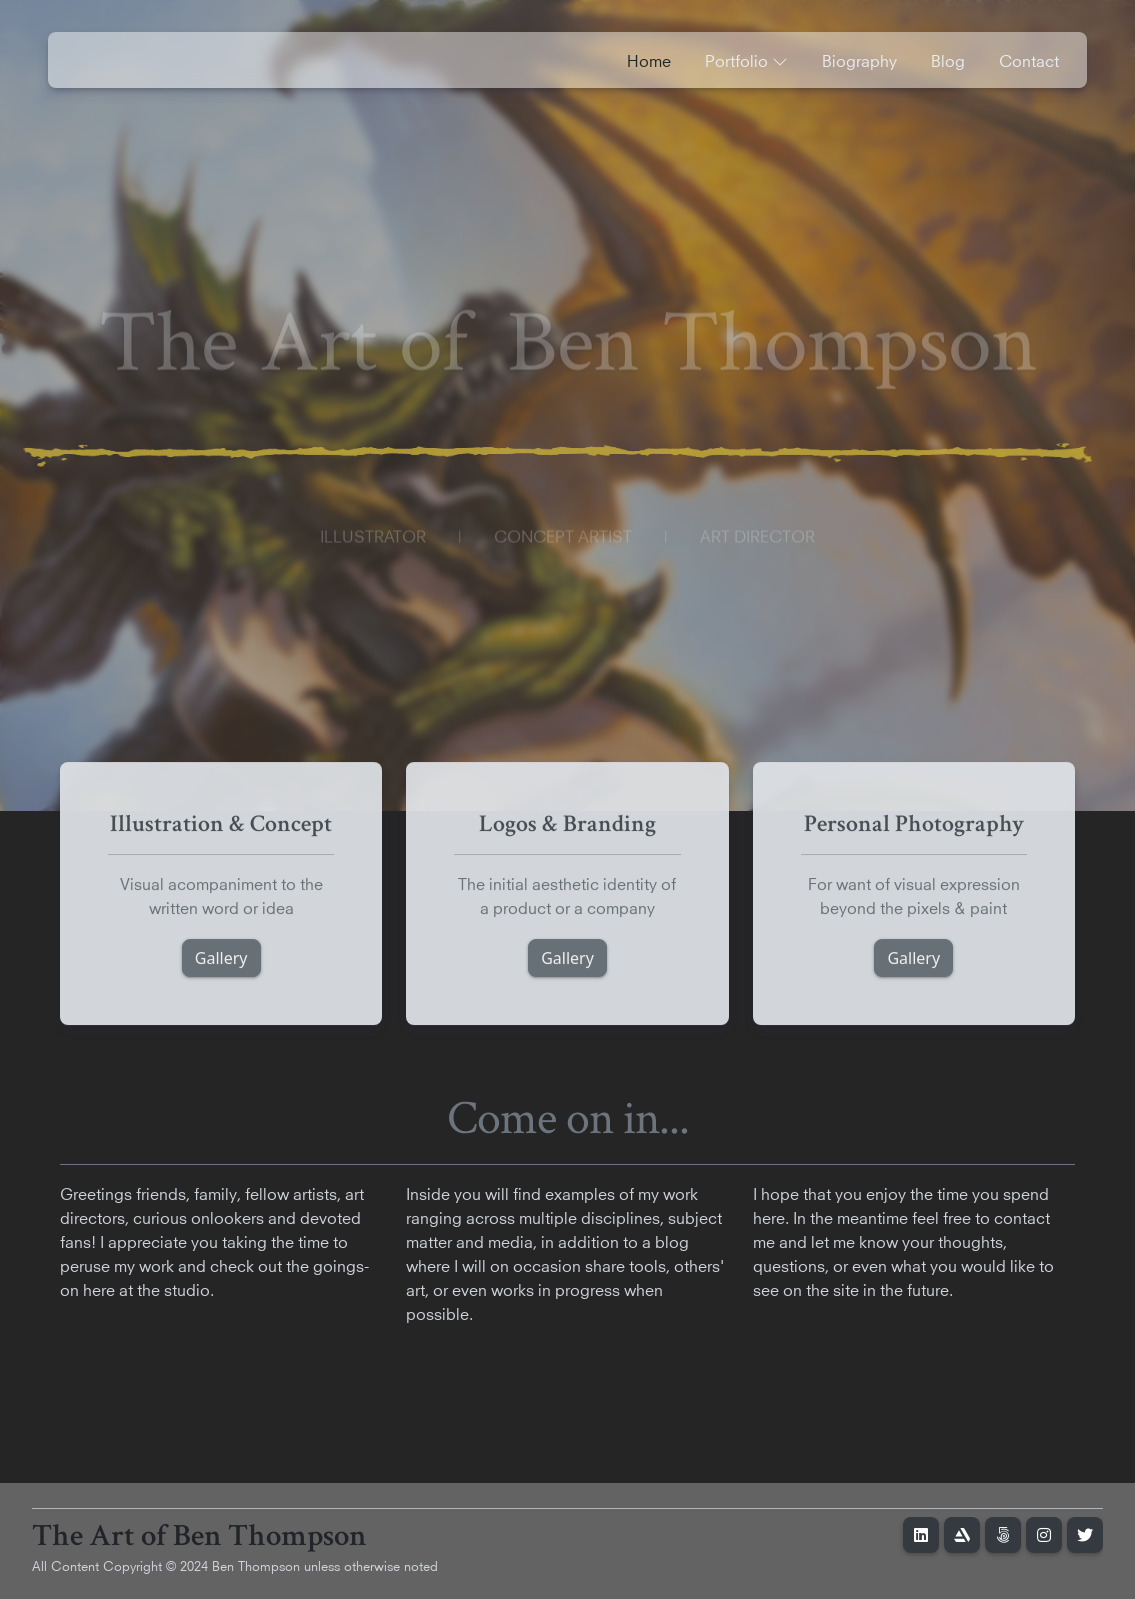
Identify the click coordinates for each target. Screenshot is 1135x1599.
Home (649, 59)
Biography (859, 59)
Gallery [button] (221, 963)
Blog (948, 59)
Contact (1029, 59)
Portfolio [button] (746, 59)
